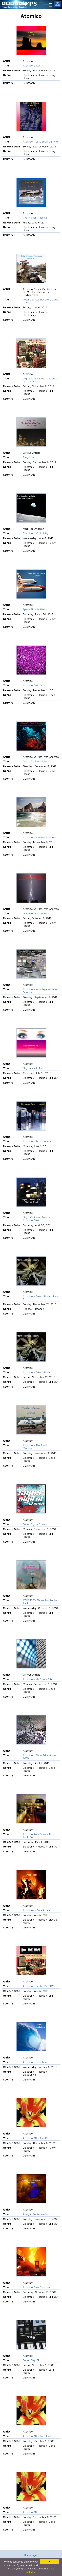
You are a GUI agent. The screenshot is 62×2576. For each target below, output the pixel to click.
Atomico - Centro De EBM (38, 1986)
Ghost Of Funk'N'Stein (36, 761)
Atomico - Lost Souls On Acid (40, 141)
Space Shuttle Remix (35, 609)
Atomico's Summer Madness (39, 837)
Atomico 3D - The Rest (37, 2138)
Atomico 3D (30, 2512)
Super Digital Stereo (35, 1524)
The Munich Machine (35, 217)
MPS (31, 3)
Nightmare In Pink (33, 1068)
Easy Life (28, 457)
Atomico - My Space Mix (37, 1679)
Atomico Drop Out (33, 685)
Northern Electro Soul (36, 913)
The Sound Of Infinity (35, 533)
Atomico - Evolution (35, 2062)
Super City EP (31, 2360)
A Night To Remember (36, 2214)
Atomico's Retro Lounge (37, 1141)
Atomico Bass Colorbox (36, 2287)
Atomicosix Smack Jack (36, 1910)
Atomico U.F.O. (31, 65)
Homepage (30, 2555)
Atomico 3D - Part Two (37, 2436)
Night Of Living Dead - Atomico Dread (36, 1219)
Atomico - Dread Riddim (37, 1372)
